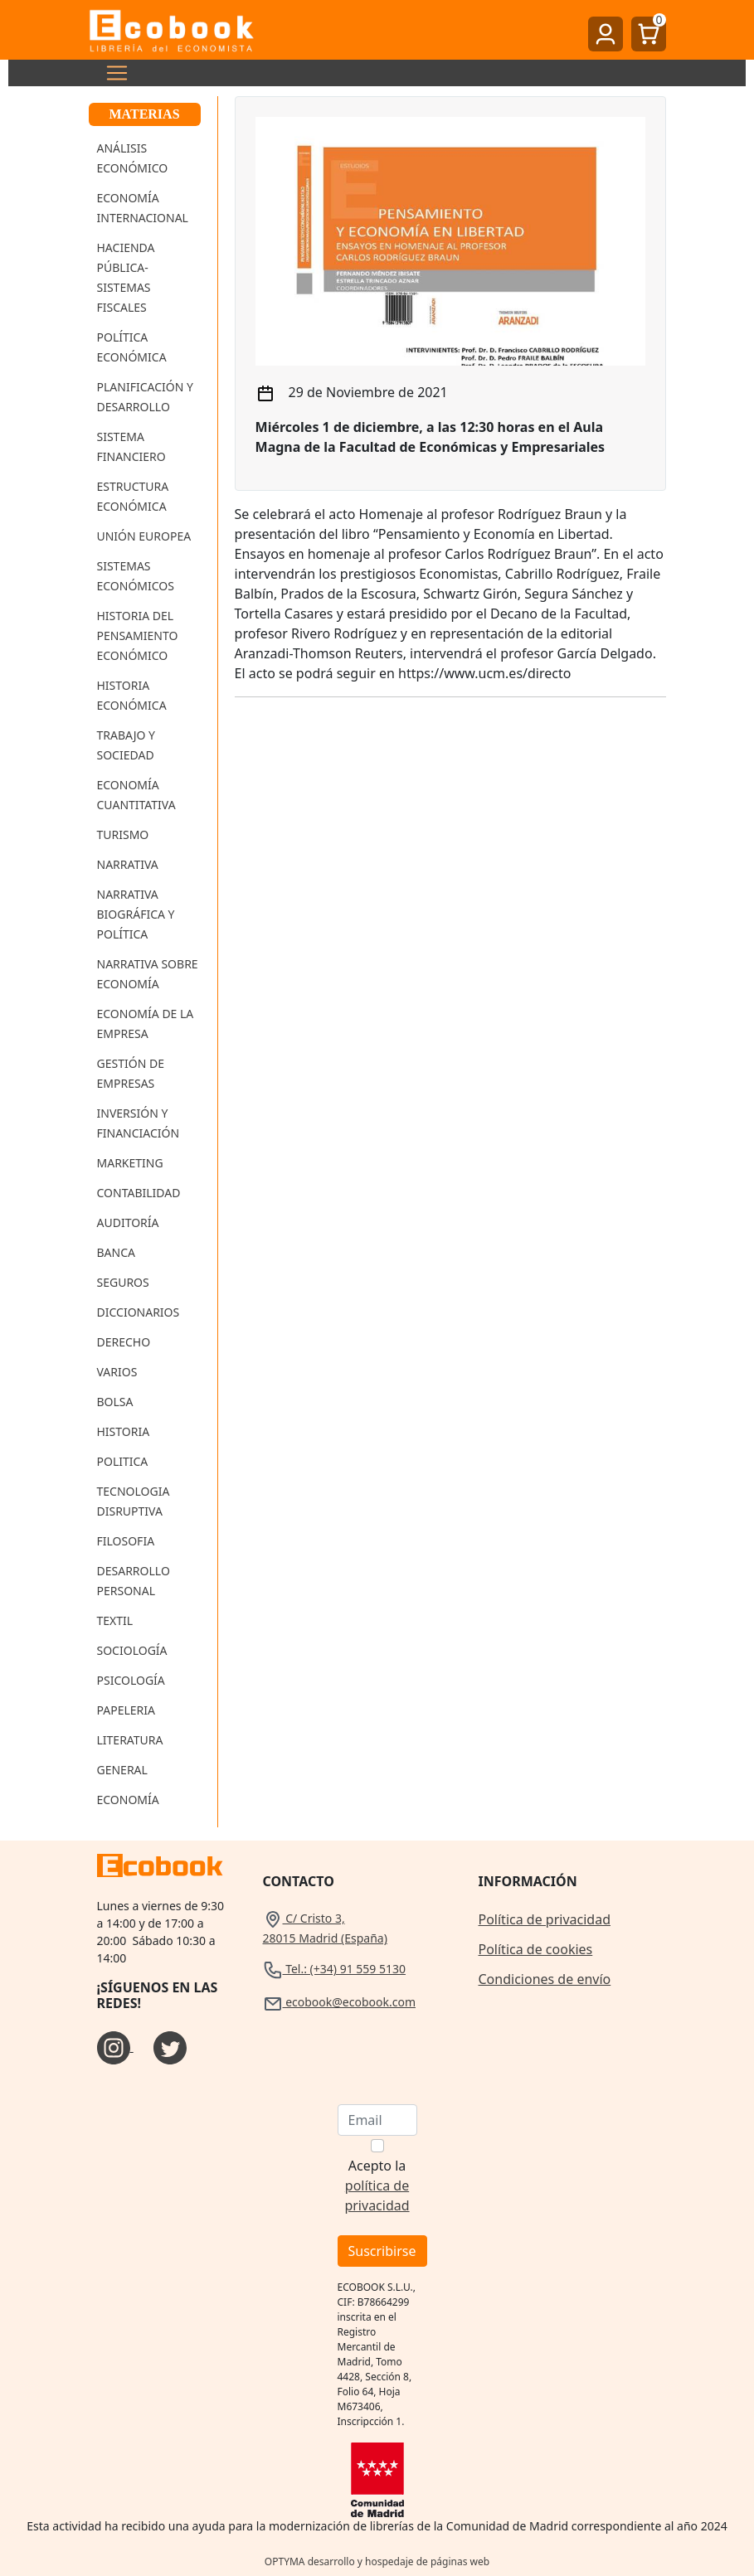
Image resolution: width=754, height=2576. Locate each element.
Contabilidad (139, 1193)
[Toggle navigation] (112, 73)
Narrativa (127, 864)
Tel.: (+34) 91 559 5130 (334, 1969)
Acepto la (376, 2185)
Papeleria (126, 1710)
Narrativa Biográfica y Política (136, 914)
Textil (115, 1620)
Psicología (131, 1680)
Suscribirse (382, 2251)
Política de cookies (536, 1949)
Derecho (124, 1342)
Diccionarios (138, 1312)
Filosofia (126, 1541)
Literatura (130, 1740)
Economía (128, 1799)
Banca (116, 1252)
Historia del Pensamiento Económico (137, 635)
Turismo (123, 834)
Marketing (130, 1163)
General (122, 1770)
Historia (123, 1431)
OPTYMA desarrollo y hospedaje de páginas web (377, 2561)
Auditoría (128, 1222)
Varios (117, 1372)
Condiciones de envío (545, 1979)
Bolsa (115, 1401)
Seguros (123, 1282)
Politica (122, 1461)
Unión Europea (144, 536)
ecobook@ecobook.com (339, 2002)
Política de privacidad (545, 1919)
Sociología (132, 1650)
